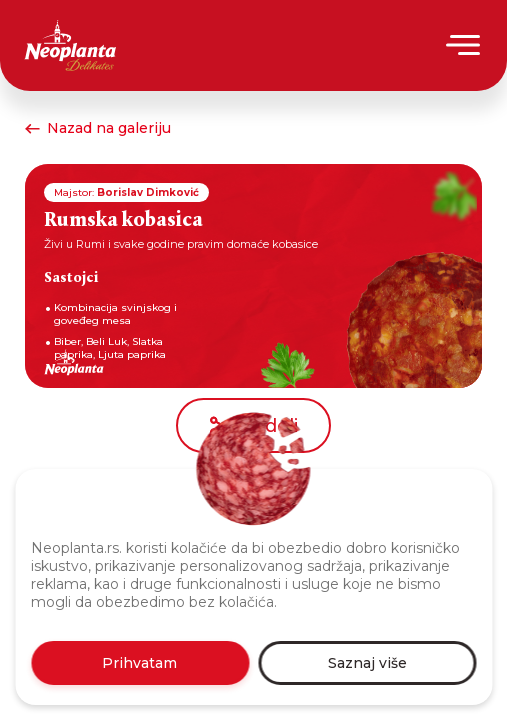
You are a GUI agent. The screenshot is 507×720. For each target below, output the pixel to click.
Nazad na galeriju (98, 128)
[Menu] (464, 45)
